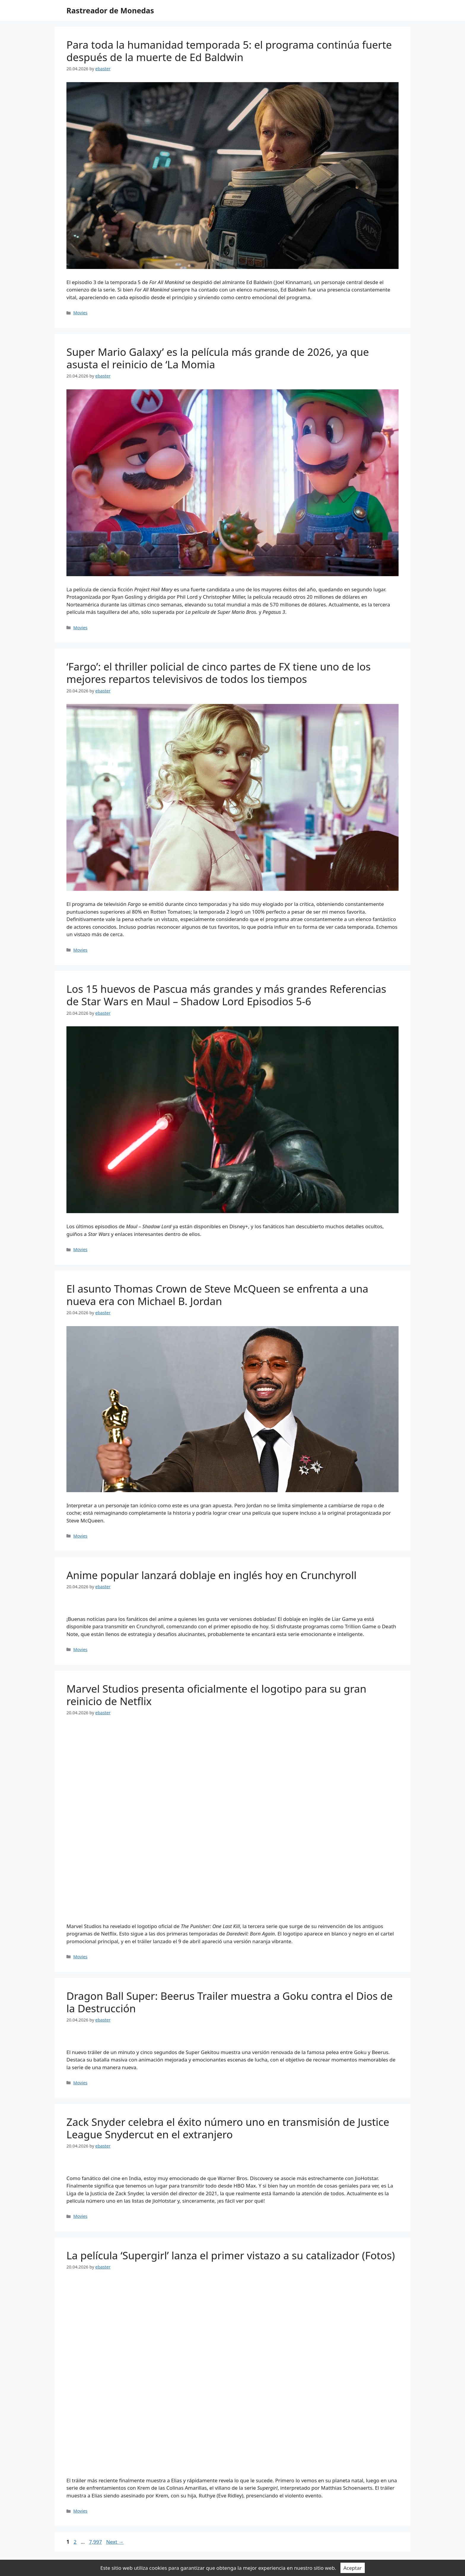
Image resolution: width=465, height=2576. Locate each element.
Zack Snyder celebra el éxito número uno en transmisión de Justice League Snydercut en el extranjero (227, 2128)
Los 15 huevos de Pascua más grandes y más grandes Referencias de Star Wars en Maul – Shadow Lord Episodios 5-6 (226, 995)
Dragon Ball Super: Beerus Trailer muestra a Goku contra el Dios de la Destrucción (229, 2002)
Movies (80, 313)
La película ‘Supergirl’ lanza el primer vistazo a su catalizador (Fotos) (230, 2255)
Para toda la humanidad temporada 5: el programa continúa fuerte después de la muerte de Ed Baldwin (229, 51)
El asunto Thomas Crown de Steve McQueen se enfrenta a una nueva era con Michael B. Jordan (217, 1295)
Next (115, 2541)
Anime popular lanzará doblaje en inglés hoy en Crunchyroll (211, 1575)
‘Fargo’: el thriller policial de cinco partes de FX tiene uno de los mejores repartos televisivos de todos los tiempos (218, 672)
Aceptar (352, 2567)
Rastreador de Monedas (110, 10)
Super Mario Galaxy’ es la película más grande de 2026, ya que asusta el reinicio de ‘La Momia (217, 358)
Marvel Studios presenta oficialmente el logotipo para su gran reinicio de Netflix (216, 1695)
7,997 (95, 2541)
